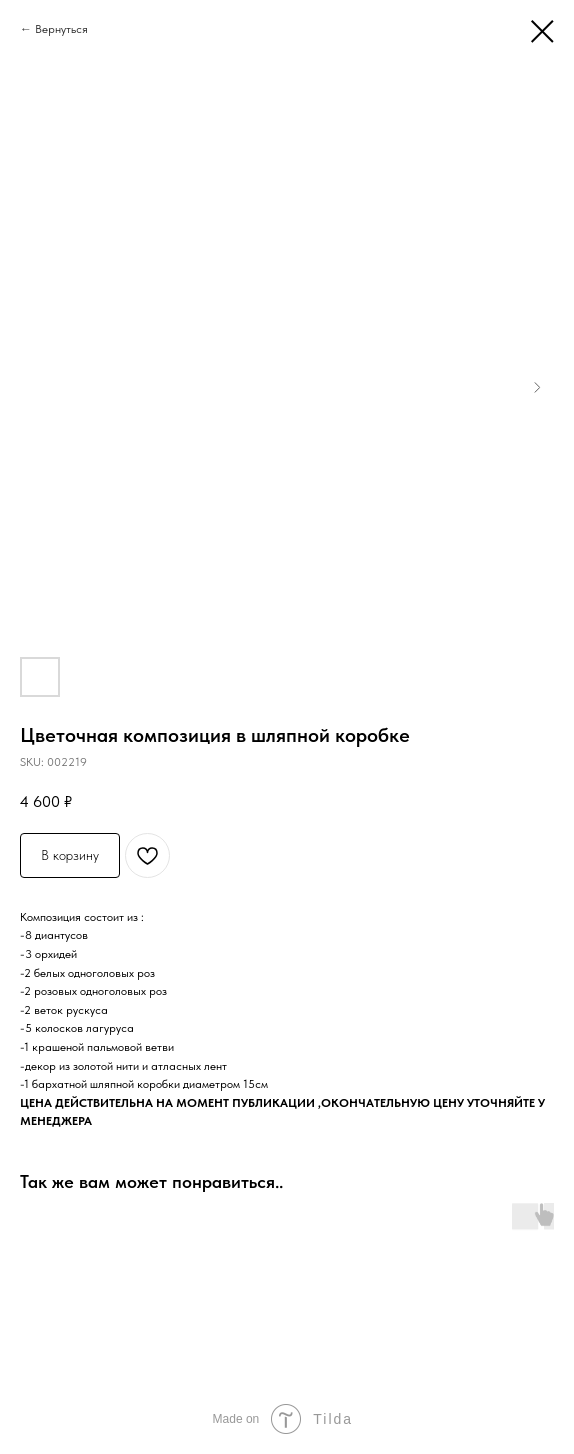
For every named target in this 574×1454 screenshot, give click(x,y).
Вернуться (61, 29)
